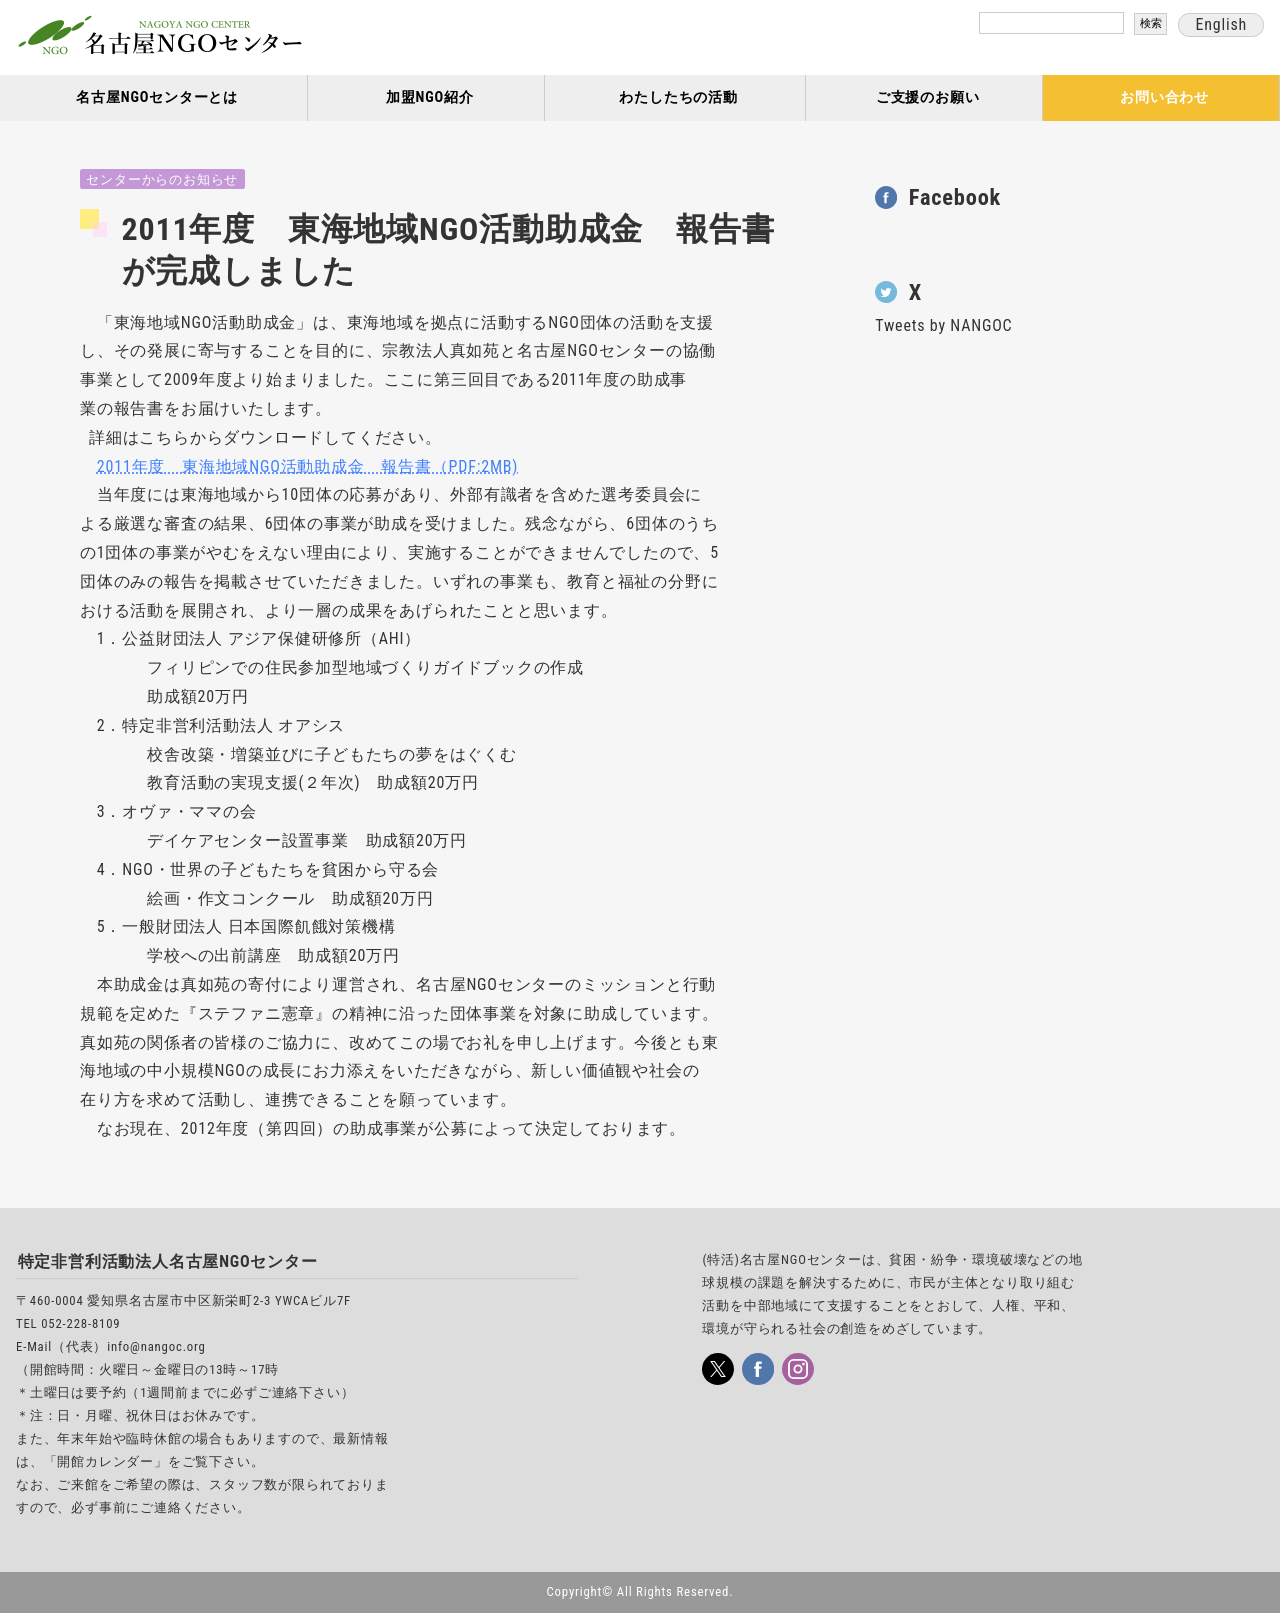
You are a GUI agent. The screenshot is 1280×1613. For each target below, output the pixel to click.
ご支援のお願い (928, 97)
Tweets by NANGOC (943, 325)
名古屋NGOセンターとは (157, 97)
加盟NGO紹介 (430, 97)
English (1221, 24)
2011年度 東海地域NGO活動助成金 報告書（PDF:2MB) (307, 466)
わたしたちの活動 (678, 97)
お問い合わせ (1164, 97)
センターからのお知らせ (162, 179)
